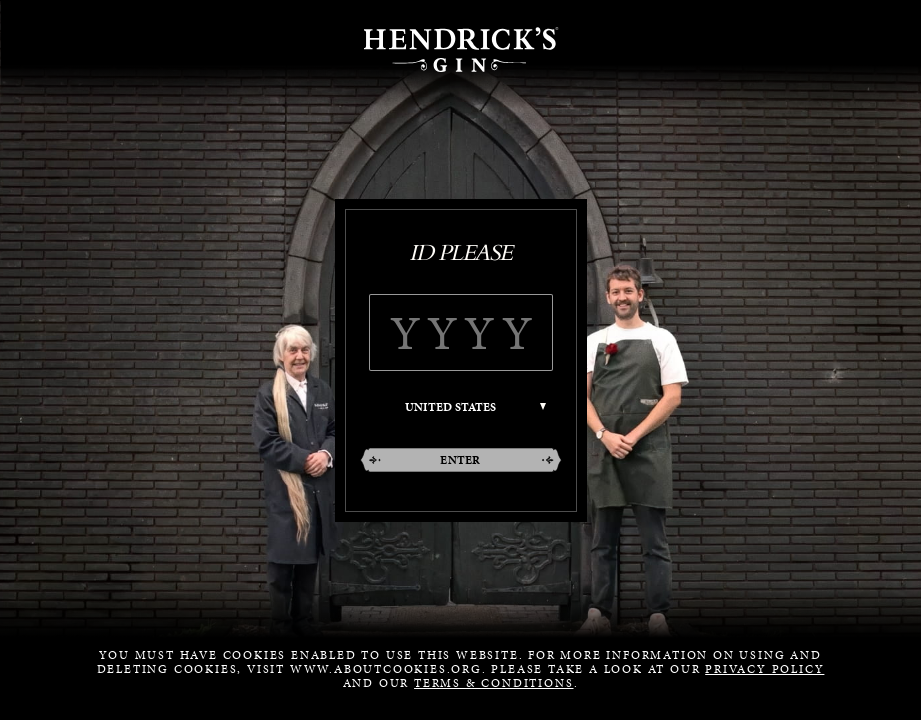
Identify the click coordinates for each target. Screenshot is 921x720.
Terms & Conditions (493, 683)
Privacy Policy (764, 669)
